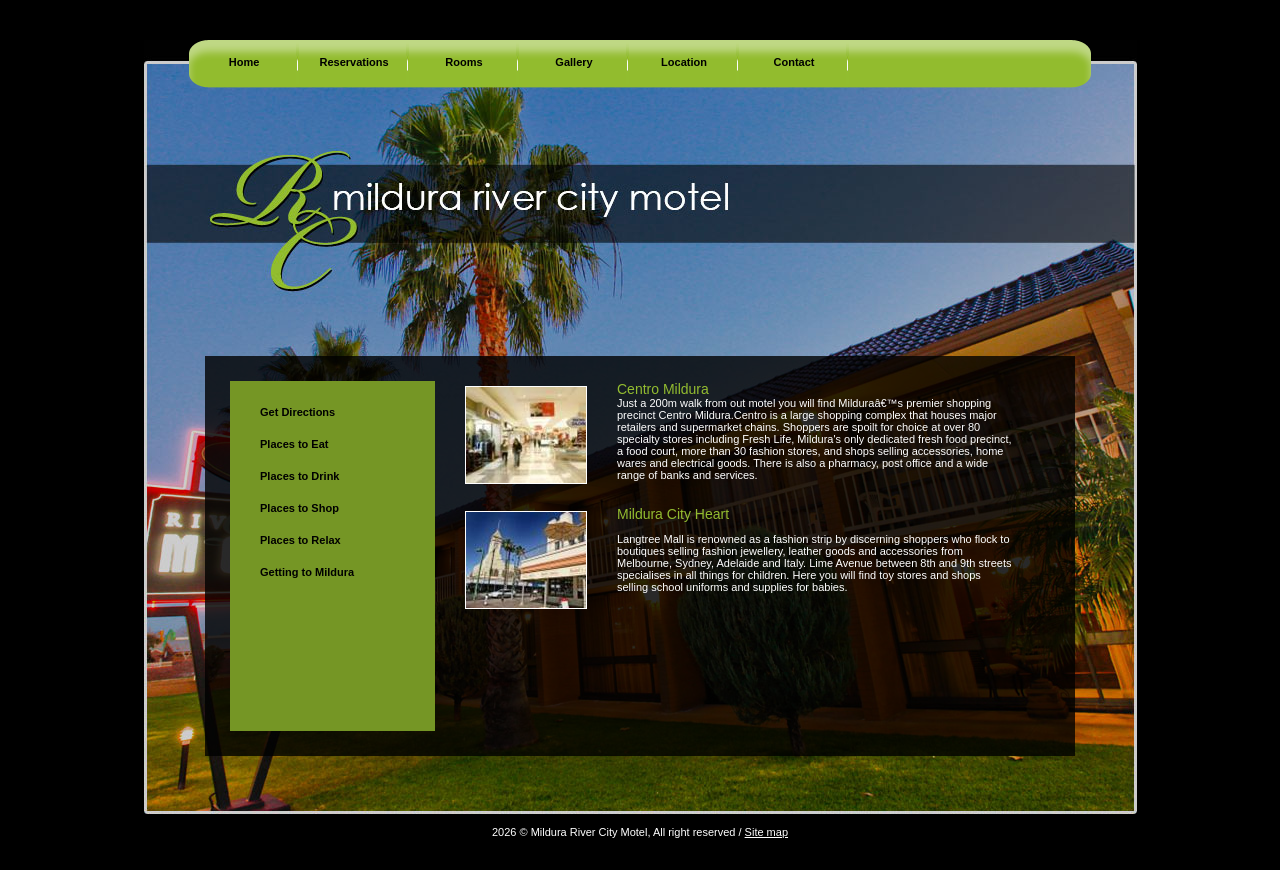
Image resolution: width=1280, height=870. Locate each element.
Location (684, 62)
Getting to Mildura (307, 572)
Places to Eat (294, 444)
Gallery (573, 62)
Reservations (353, 62)
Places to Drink (299, 476)
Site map (766, 832)
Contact (794, 62)
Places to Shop (299, 508)
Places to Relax (300, 540)
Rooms (463, 62)
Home (244, 62)
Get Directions (297, 412)
